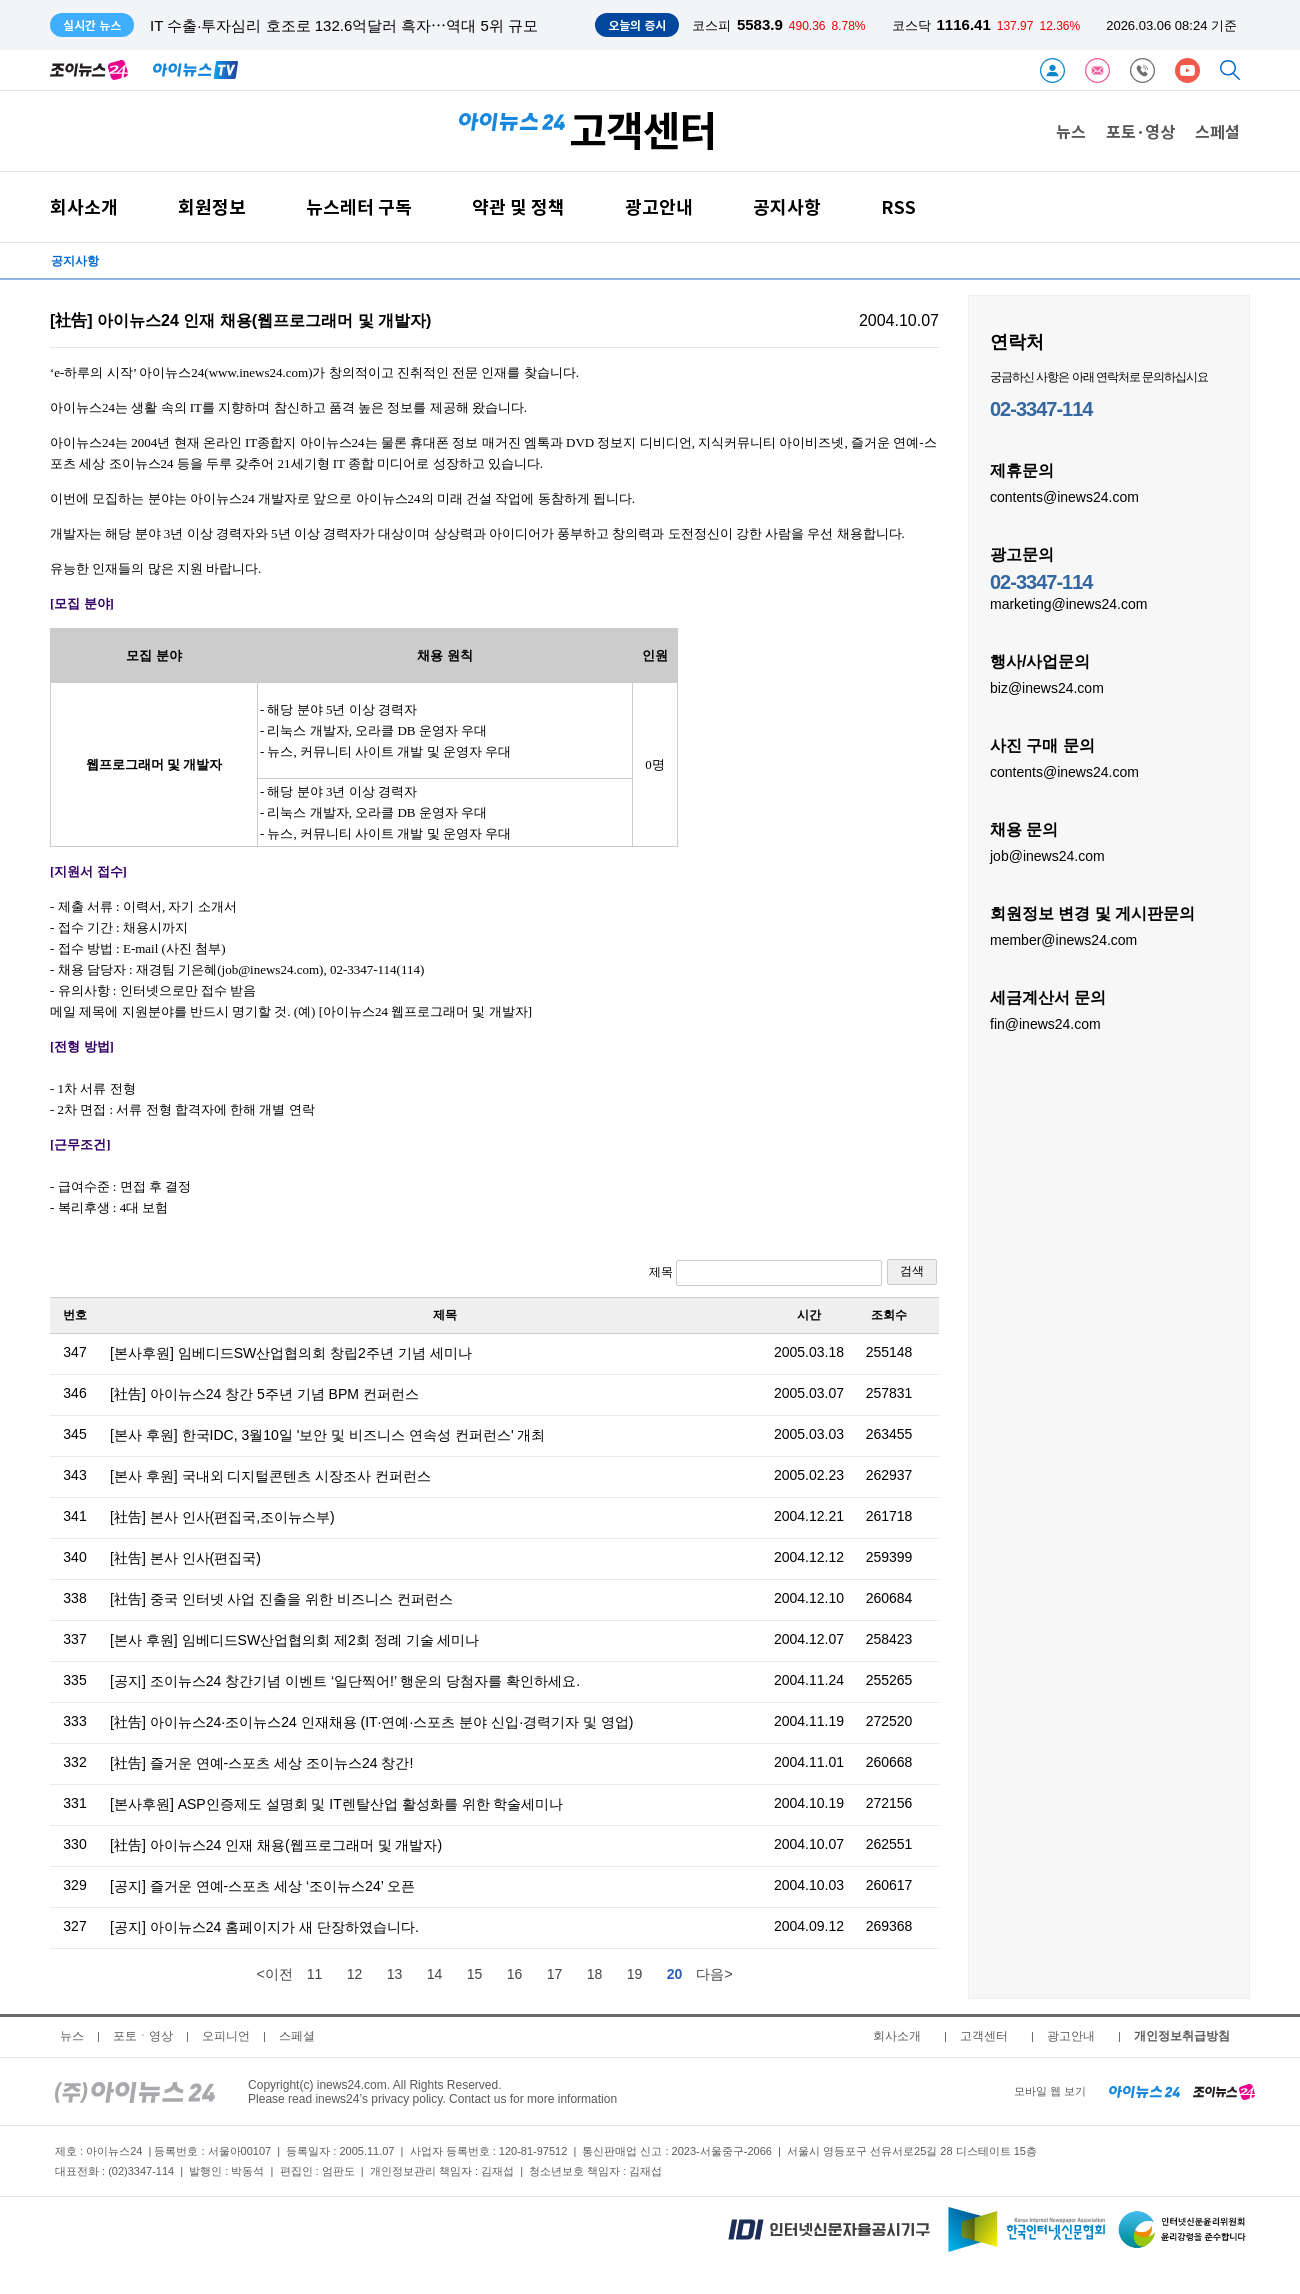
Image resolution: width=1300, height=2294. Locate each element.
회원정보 (212, 206)
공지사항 (787, 206)
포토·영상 (1140, 131)
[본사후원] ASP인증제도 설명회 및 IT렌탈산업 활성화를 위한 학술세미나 (336, 1804)
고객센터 (984, 2036)
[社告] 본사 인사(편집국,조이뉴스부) (222, 1517)
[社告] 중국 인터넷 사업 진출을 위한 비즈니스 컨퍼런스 (281, 1599)
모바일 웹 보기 (1050, 2091)
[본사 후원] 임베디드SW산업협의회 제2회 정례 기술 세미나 (294, 1640)
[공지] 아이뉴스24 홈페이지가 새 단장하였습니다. (264, 1927)
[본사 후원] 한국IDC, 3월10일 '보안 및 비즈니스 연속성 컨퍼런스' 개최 (328, 1435)
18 (595, 1974)
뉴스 (1071, 131)
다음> (714, 1974)
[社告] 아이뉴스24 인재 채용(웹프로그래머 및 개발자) (276, 1845)
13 (395, 1974)
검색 (912, 1271)
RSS (898, 206)
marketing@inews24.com (1068, 603)
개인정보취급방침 (1182, 2036)
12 (355, 1974)
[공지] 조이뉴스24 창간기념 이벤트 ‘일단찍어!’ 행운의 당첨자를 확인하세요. (345, 1681)
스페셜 (1217, 131)
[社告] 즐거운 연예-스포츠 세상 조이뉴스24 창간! (261, 1763)
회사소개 (84, 206)
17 (555, 1974)
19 (635, 1974)
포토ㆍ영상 (143, 2036)
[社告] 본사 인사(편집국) (185, 1558)
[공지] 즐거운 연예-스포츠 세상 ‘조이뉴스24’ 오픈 (262, 1886)
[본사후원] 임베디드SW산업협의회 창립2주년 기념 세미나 (291, 1353)
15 (475, 1974)
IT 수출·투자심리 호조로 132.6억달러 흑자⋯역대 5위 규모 (344, 25)
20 (675, 1974)
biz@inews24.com (1047, 687)
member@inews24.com (1063, 939)
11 (315, 1974)
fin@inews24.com (1045, 1023)
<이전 (274, 1974)
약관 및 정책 (518, 206)
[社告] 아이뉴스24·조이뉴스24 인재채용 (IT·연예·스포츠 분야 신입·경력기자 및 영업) (371, 1722)
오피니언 (226, 2036)
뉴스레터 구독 (359, 206)
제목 (765, 1273)
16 (515, 1974)
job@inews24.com (1047, 855)
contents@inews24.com (1064, 496)
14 (435, 1974)
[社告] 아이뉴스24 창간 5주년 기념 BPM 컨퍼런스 (264, 1394)
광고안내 (659, 206)
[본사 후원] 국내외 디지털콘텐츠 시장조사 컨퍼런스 (270, 1476)
